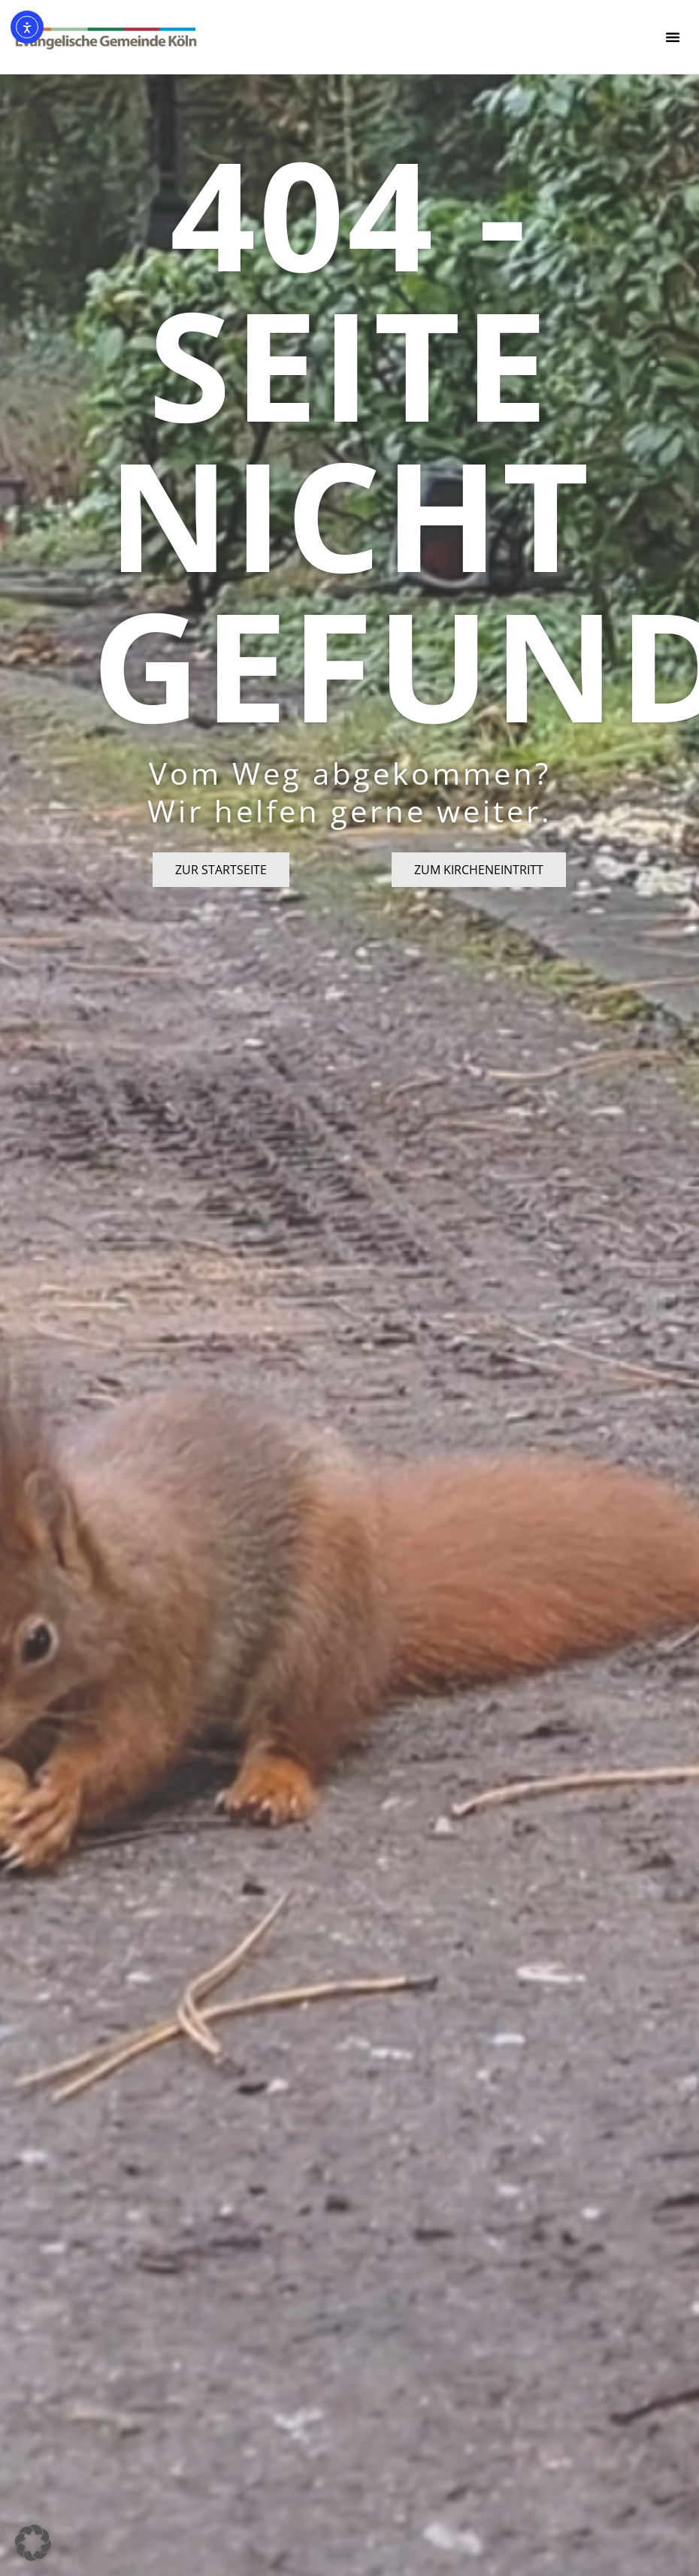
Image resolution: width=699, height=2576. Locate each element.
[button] (672, 37)
